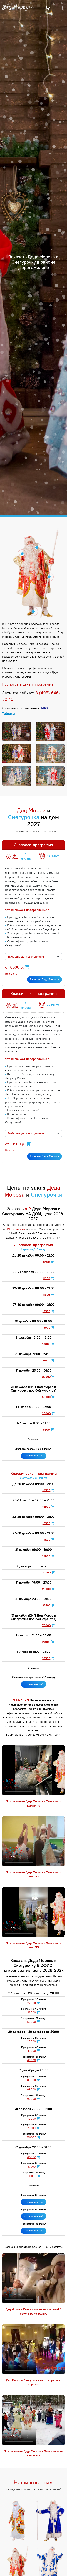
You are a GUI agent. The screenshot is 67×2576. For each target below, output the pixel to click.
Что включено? (33, 1455)
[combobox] (33, 956)
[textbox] (31, 956)
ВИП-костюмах (15, 1229)
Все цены (11, 973)
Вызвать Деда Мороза (44, 979)
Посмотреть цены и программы (28, 684)
